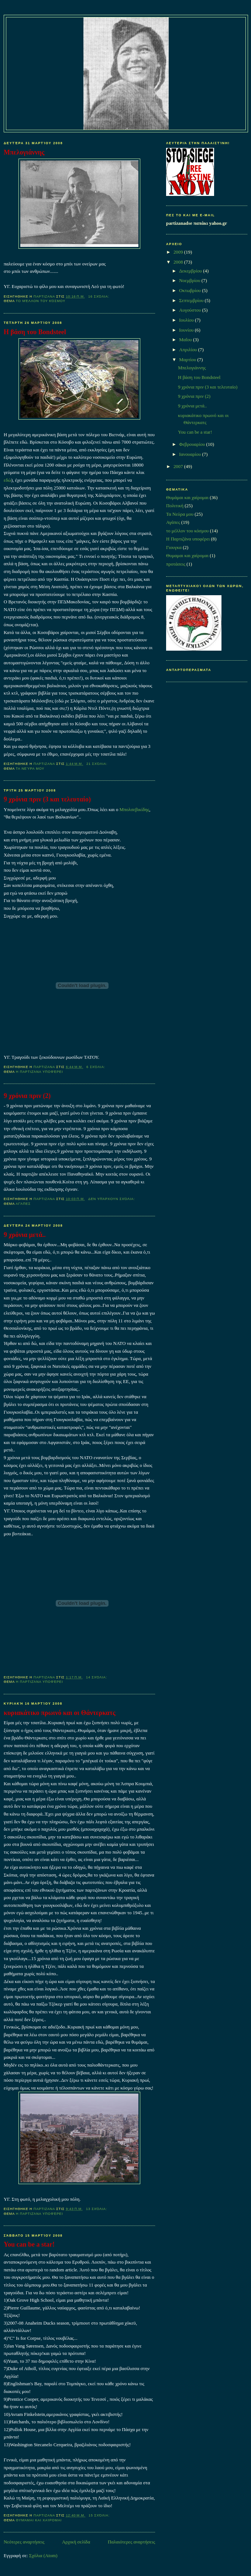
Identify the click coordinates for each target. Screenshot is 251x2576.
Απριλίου (188, 349)
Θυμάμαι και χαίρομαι (39, 2520)
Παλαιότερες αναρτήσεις (131, 2542)
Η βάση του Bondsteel (35, 332)
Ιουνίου (187, 330)
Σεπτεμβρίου (191, 300)
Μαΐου (186, 339)
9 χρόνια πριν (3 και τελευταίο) (47, 799)
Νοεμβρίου (190, 280)
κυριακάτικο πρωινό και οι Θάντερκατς (60, 1712)
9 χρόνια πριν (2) (27, 1095)
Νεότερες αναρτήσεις (24, 2542)
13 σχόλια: (97, 2209)
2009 (178, 252)
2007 (178, 466)
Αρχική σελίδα (76, 2542)
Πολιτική (174, 505)
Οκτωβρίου (190, 290)
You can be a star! (29, 2244)
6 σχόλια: (96, 1067)
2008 (178, 262)
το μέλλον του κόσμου (40, 301)
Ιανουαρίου (190, 454)
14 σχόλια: (97, 1677)
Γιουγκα (174, 547)
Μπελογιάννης (24, 152)
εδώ (7, 480)
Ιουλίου (187, 320)
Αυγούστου (190, 310)
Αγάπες (23, 1204)
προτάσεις (175, 564)
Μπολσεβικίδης (134, 809)
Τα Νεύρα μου (30, 768)
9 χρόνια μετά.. (25, 1234)
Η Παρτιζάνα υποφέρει (39, 1072)
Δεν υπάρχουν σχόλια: (112, 1199)
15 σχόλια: (100, 2515)
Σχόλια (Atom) (43, 2555)
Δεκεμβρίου (191, 271)
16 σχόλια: (99, 296)
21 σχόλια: (97, 764)
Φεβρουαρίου (192, 444)
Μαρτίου (188, 359)
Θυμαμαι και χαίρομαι (187, 555)
